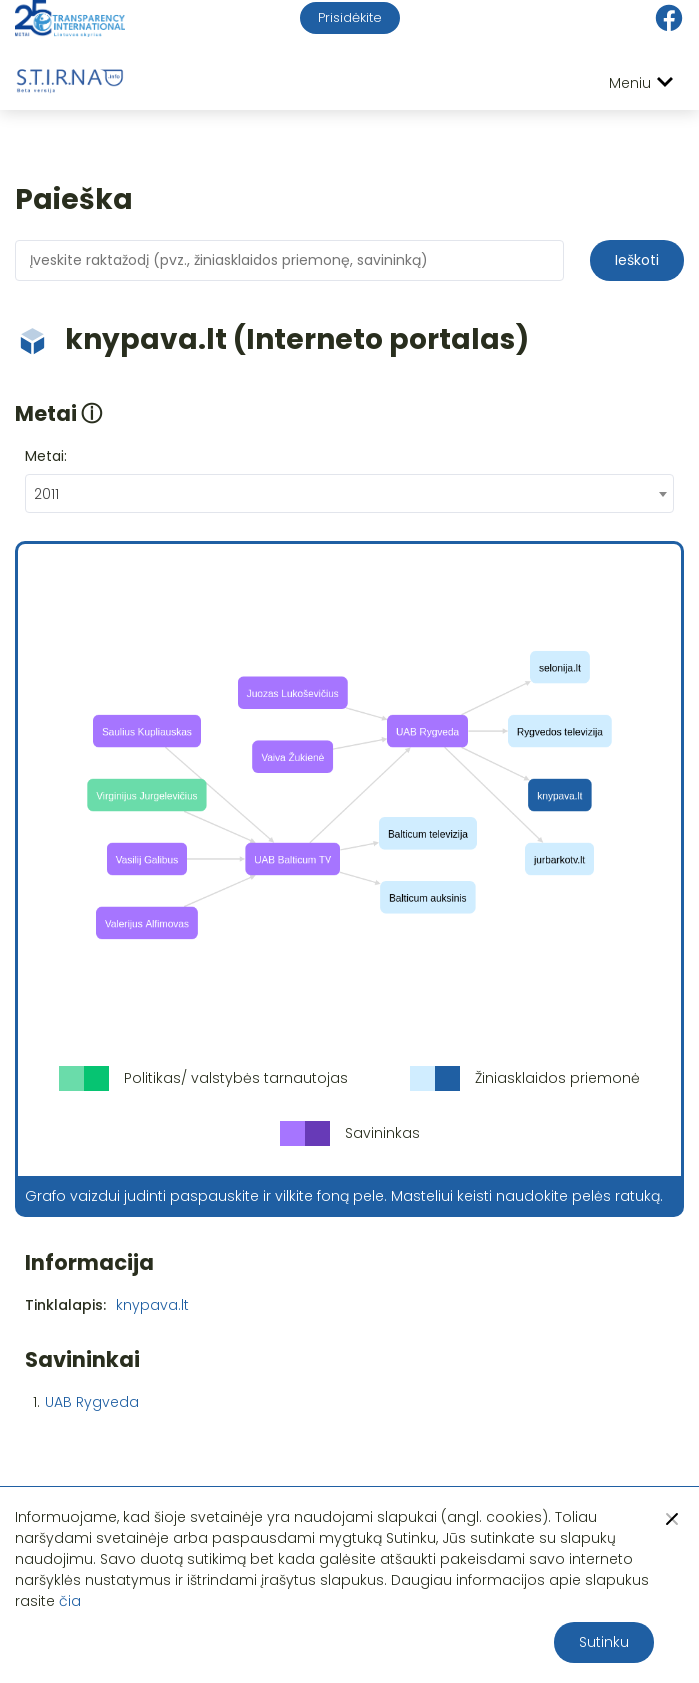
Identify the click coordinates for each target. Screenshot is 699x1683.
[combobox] (349, 493)
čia (70, 1601)
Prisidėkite (350, 17)
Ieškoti (637, 260)
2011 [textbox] (46, 494)
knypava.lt (152, 1305)
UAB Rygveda (92, 1402)
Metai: (46, 456)
